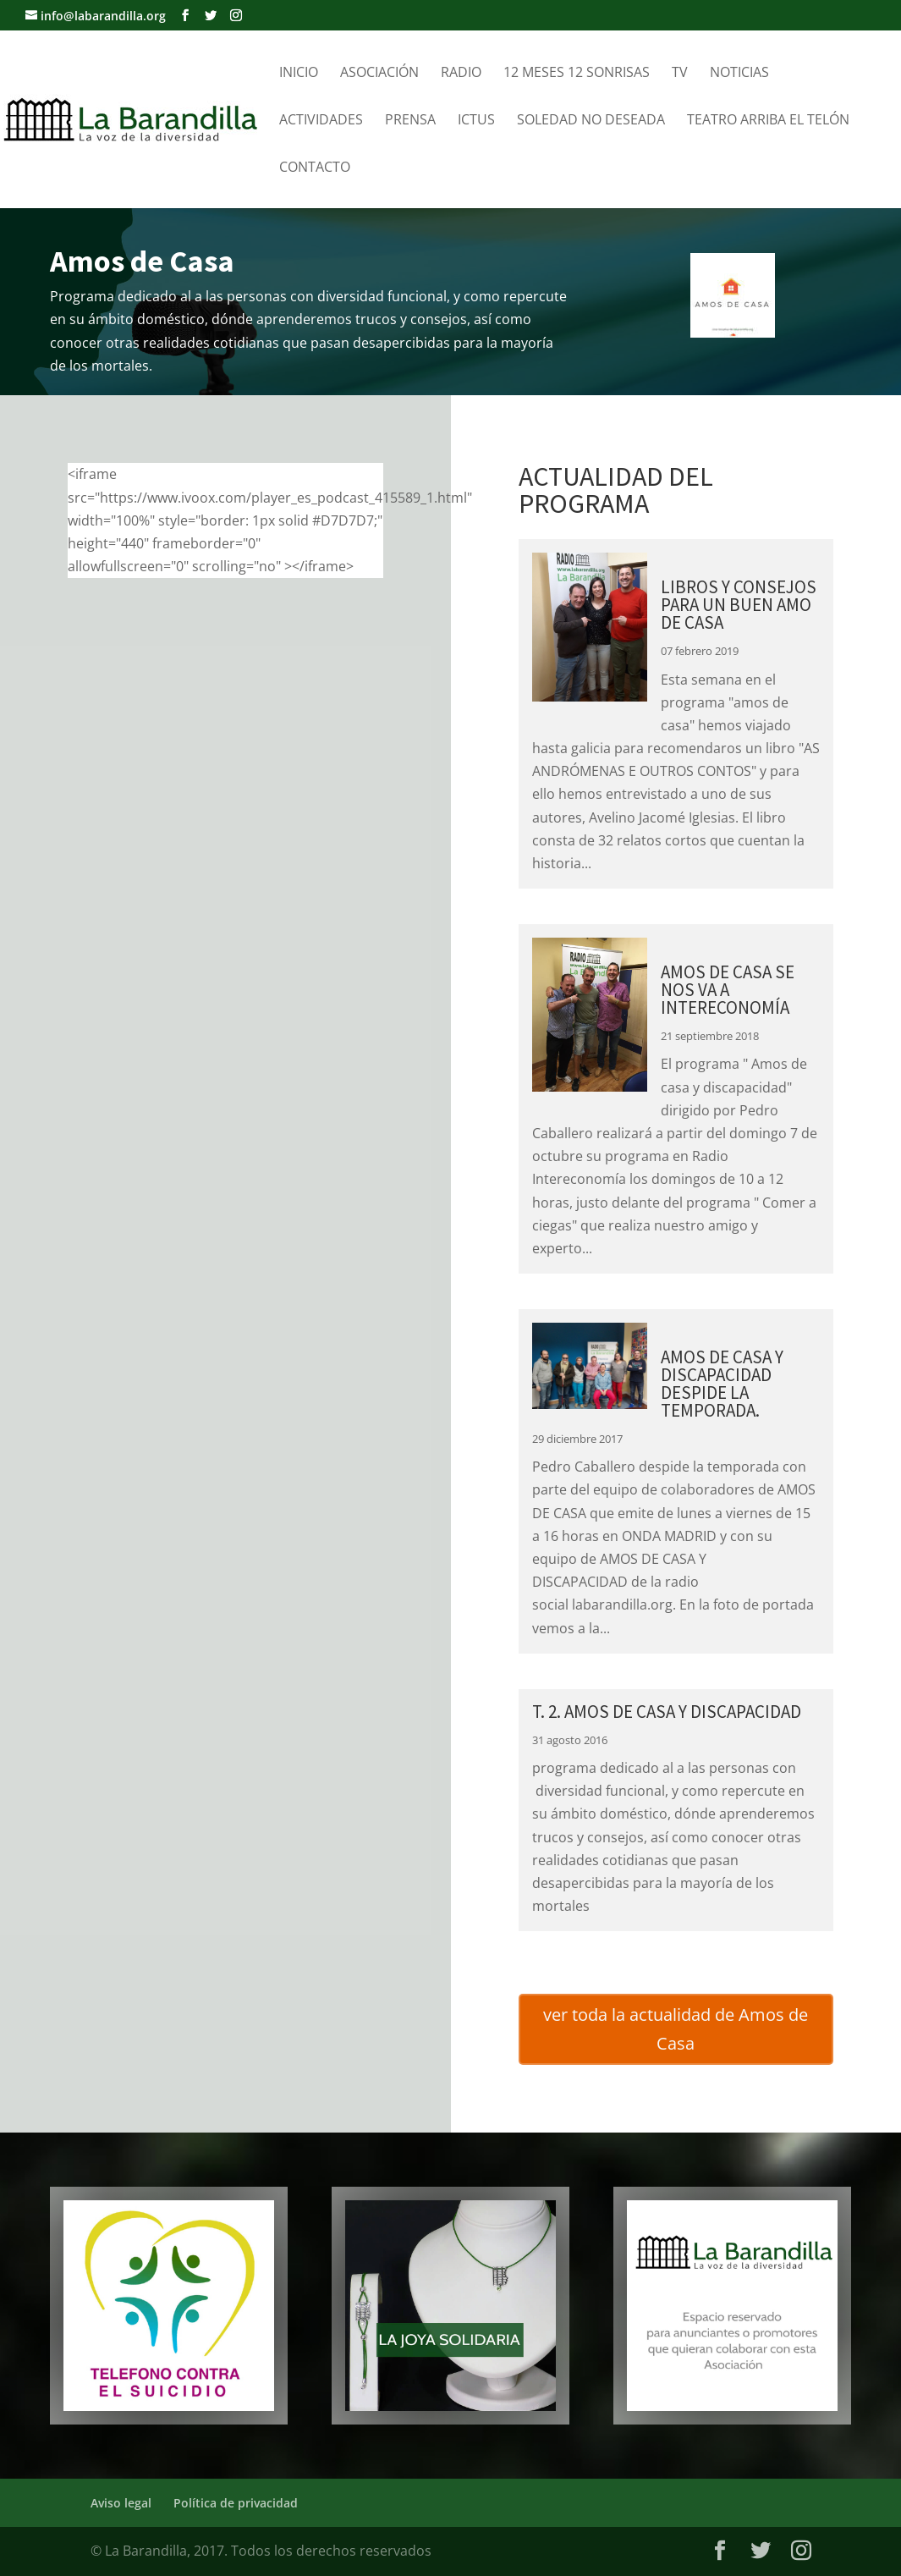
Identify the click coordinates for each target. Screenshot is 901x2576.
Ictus (476, 121)
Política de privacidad (235, 2503)
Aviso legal (121, 2503)
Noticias (739, 73)
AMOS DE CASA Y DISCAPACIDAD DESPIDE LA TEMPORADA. (722, 1384)
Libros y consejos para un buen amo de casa (738, 604)
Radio (461, 73)
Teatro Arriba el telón (768, 121)
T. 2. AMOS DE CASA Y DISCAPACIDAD (666, 1711)
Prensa (410, 121)
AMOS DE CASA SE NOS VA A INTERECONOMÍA (727, 989)
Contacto (314, 168)
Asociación (379, 73)
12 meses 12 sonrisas (576, 73)
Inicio (298, 73)
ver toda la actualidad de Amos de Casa (675, 2029)
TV (680, 73)
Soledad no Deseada (591, 121)
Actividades (321, 121)
